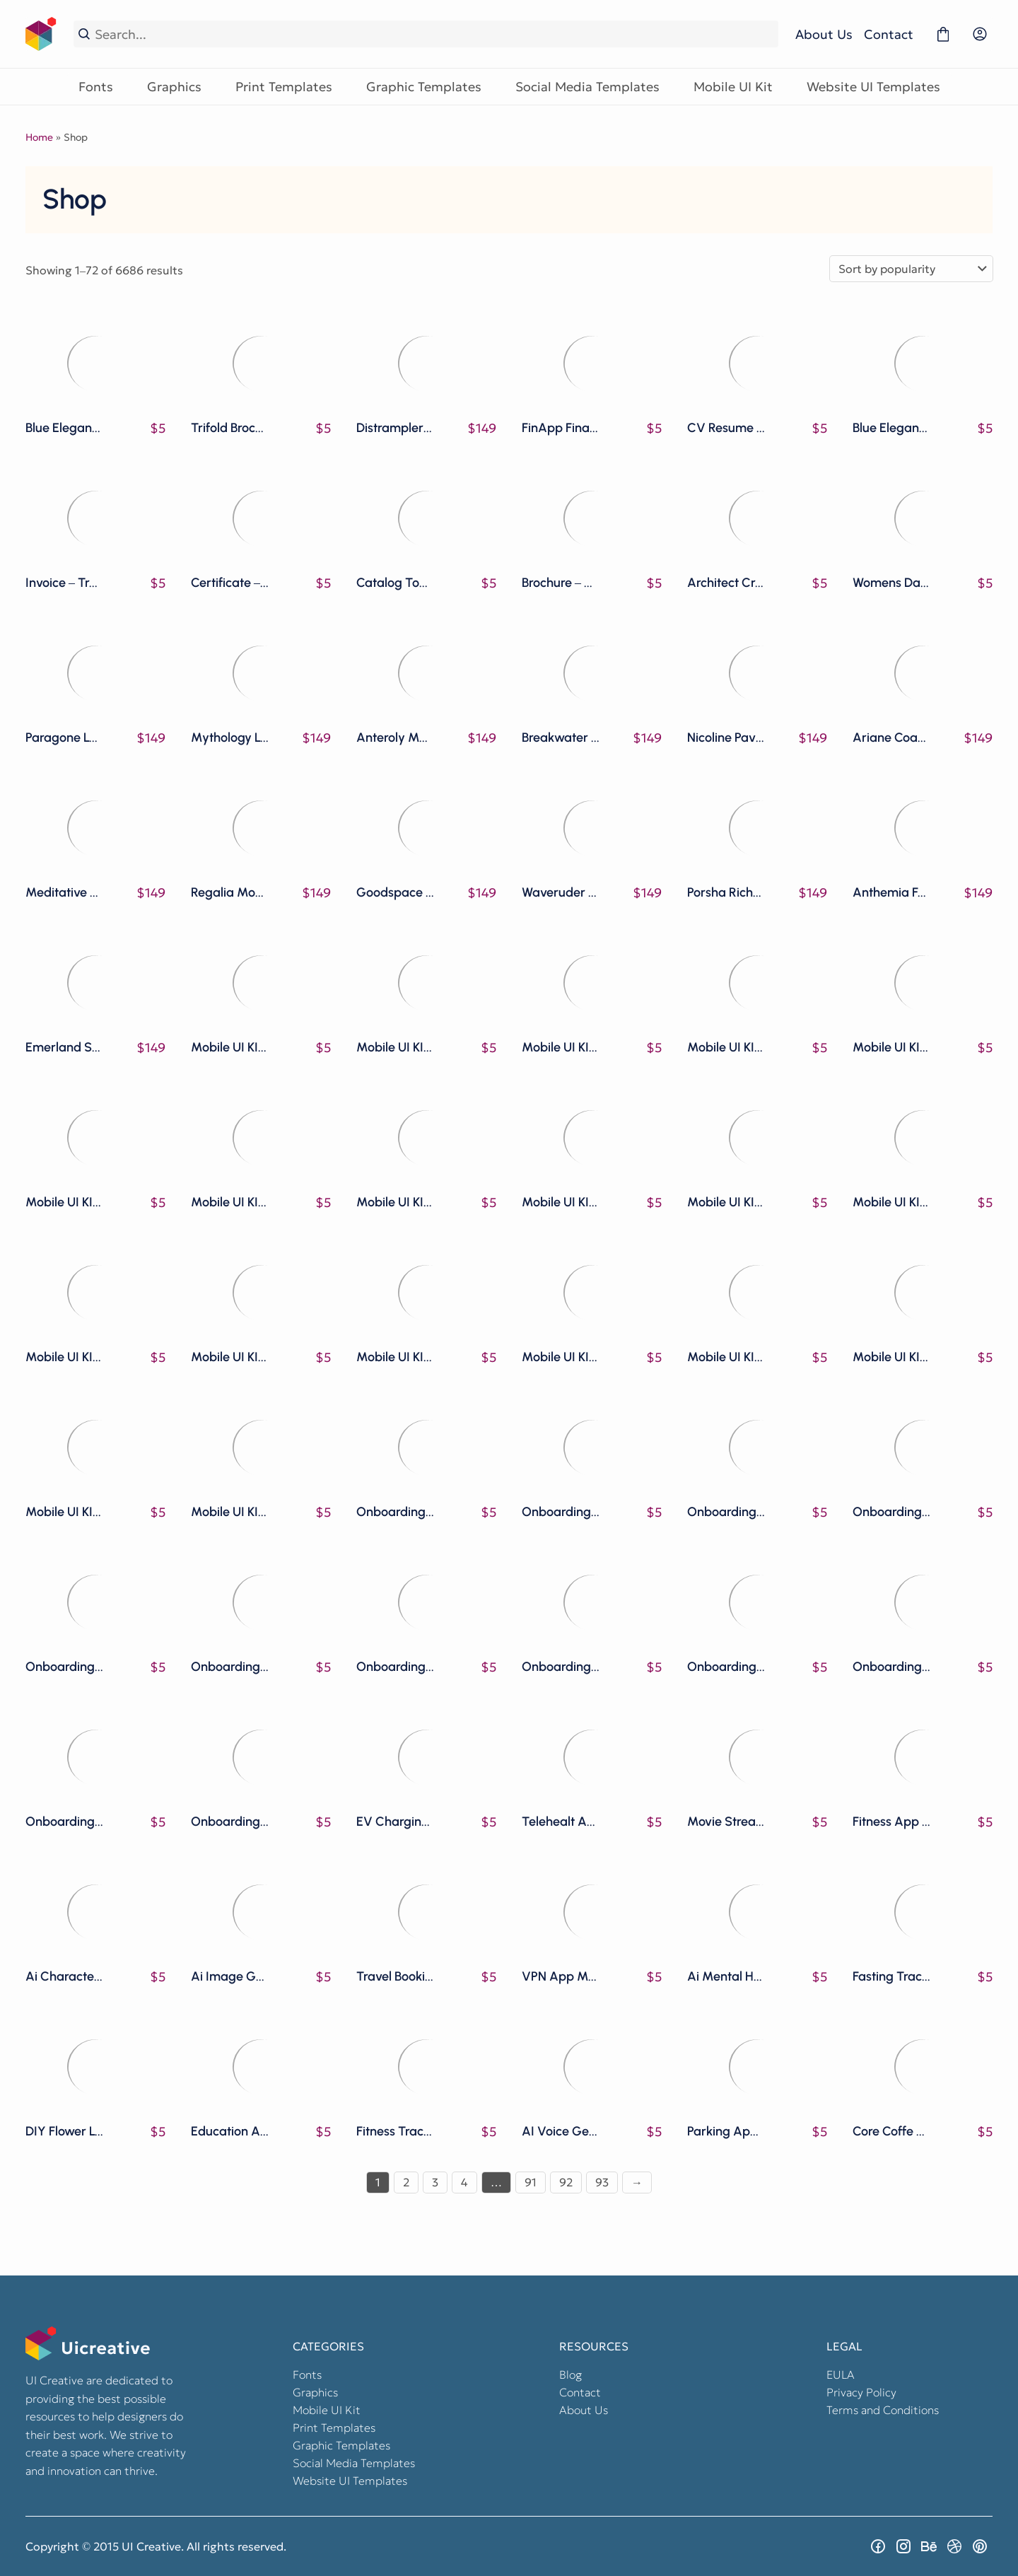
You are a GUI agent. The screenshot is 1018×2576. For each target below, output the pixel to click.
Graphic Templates (423, 86)
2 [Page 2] (406, 2182)
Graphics (174, 86)
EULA (840, 2374)
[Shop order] (911, 268)
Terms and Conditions (882, 2410)
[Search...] (434, 34)
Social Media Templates (587, 86)
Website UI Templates (873, 86)
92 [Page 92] (566, 2182)
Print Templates (283, 86)
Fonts (95, 86)
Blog (570, 2374)
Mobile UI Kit (733, 86)
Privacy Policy (861, 2392)
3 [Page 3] (435, 2182)
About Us (824, 34)
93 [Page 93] (602, 2182)
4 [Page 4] (464, 2182)
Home (39, 137)
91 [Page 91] (531, 2182)
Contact (888, 34)
